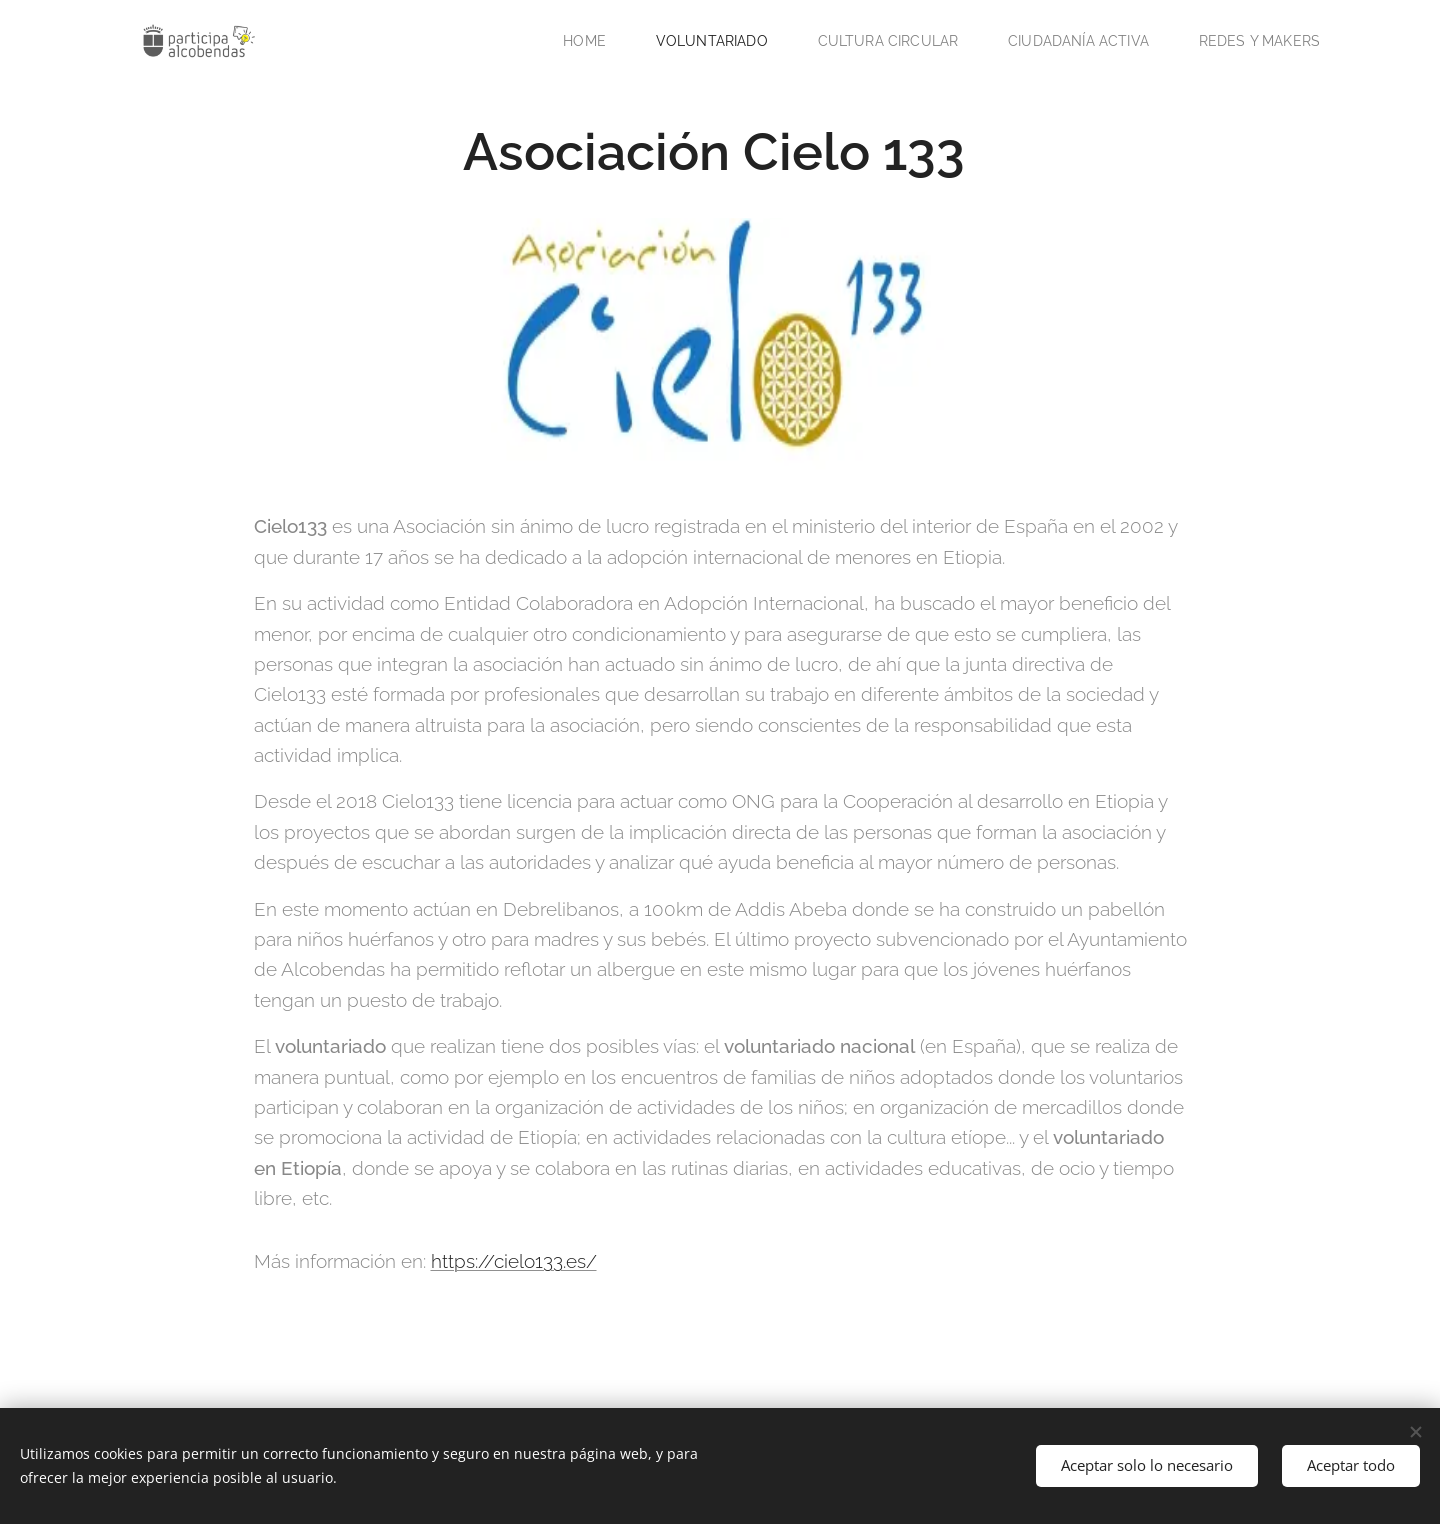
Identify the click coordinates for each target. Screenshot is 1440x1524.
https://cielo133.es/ (514, 1261)
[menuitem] (561, 41)
